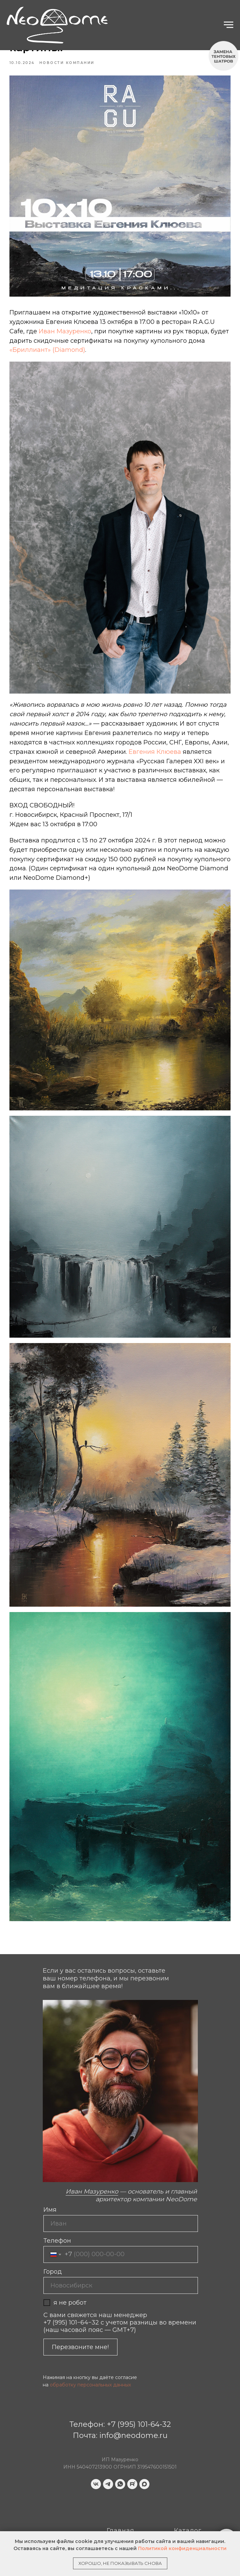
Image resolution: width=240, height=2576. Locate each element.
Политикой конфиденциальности (182, 2548)
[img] (44, 2508)
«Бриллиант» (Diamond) (50, 348)
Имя (50, 2177)
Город (52, 2239)
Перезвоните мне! (80, 2314)
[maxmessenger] (144, 2452)
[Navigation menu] (228, 25)
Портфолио (126, 2508)
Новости (188, 2518)
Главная (120, 2498)
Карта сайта (127, 2528)
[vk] (96, 2452)
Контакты (123, 2518)
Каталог (188, 2498)
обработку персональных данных (90, 2352)
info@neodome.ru (133, 2403)
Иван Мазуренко (68, 330)
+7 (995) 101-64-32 (139, 2392)
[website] (132, 2452)
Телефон (57, 2208)
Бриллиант (193, 2508)
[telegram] (108, 2452)
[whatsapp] (120, 2452)
